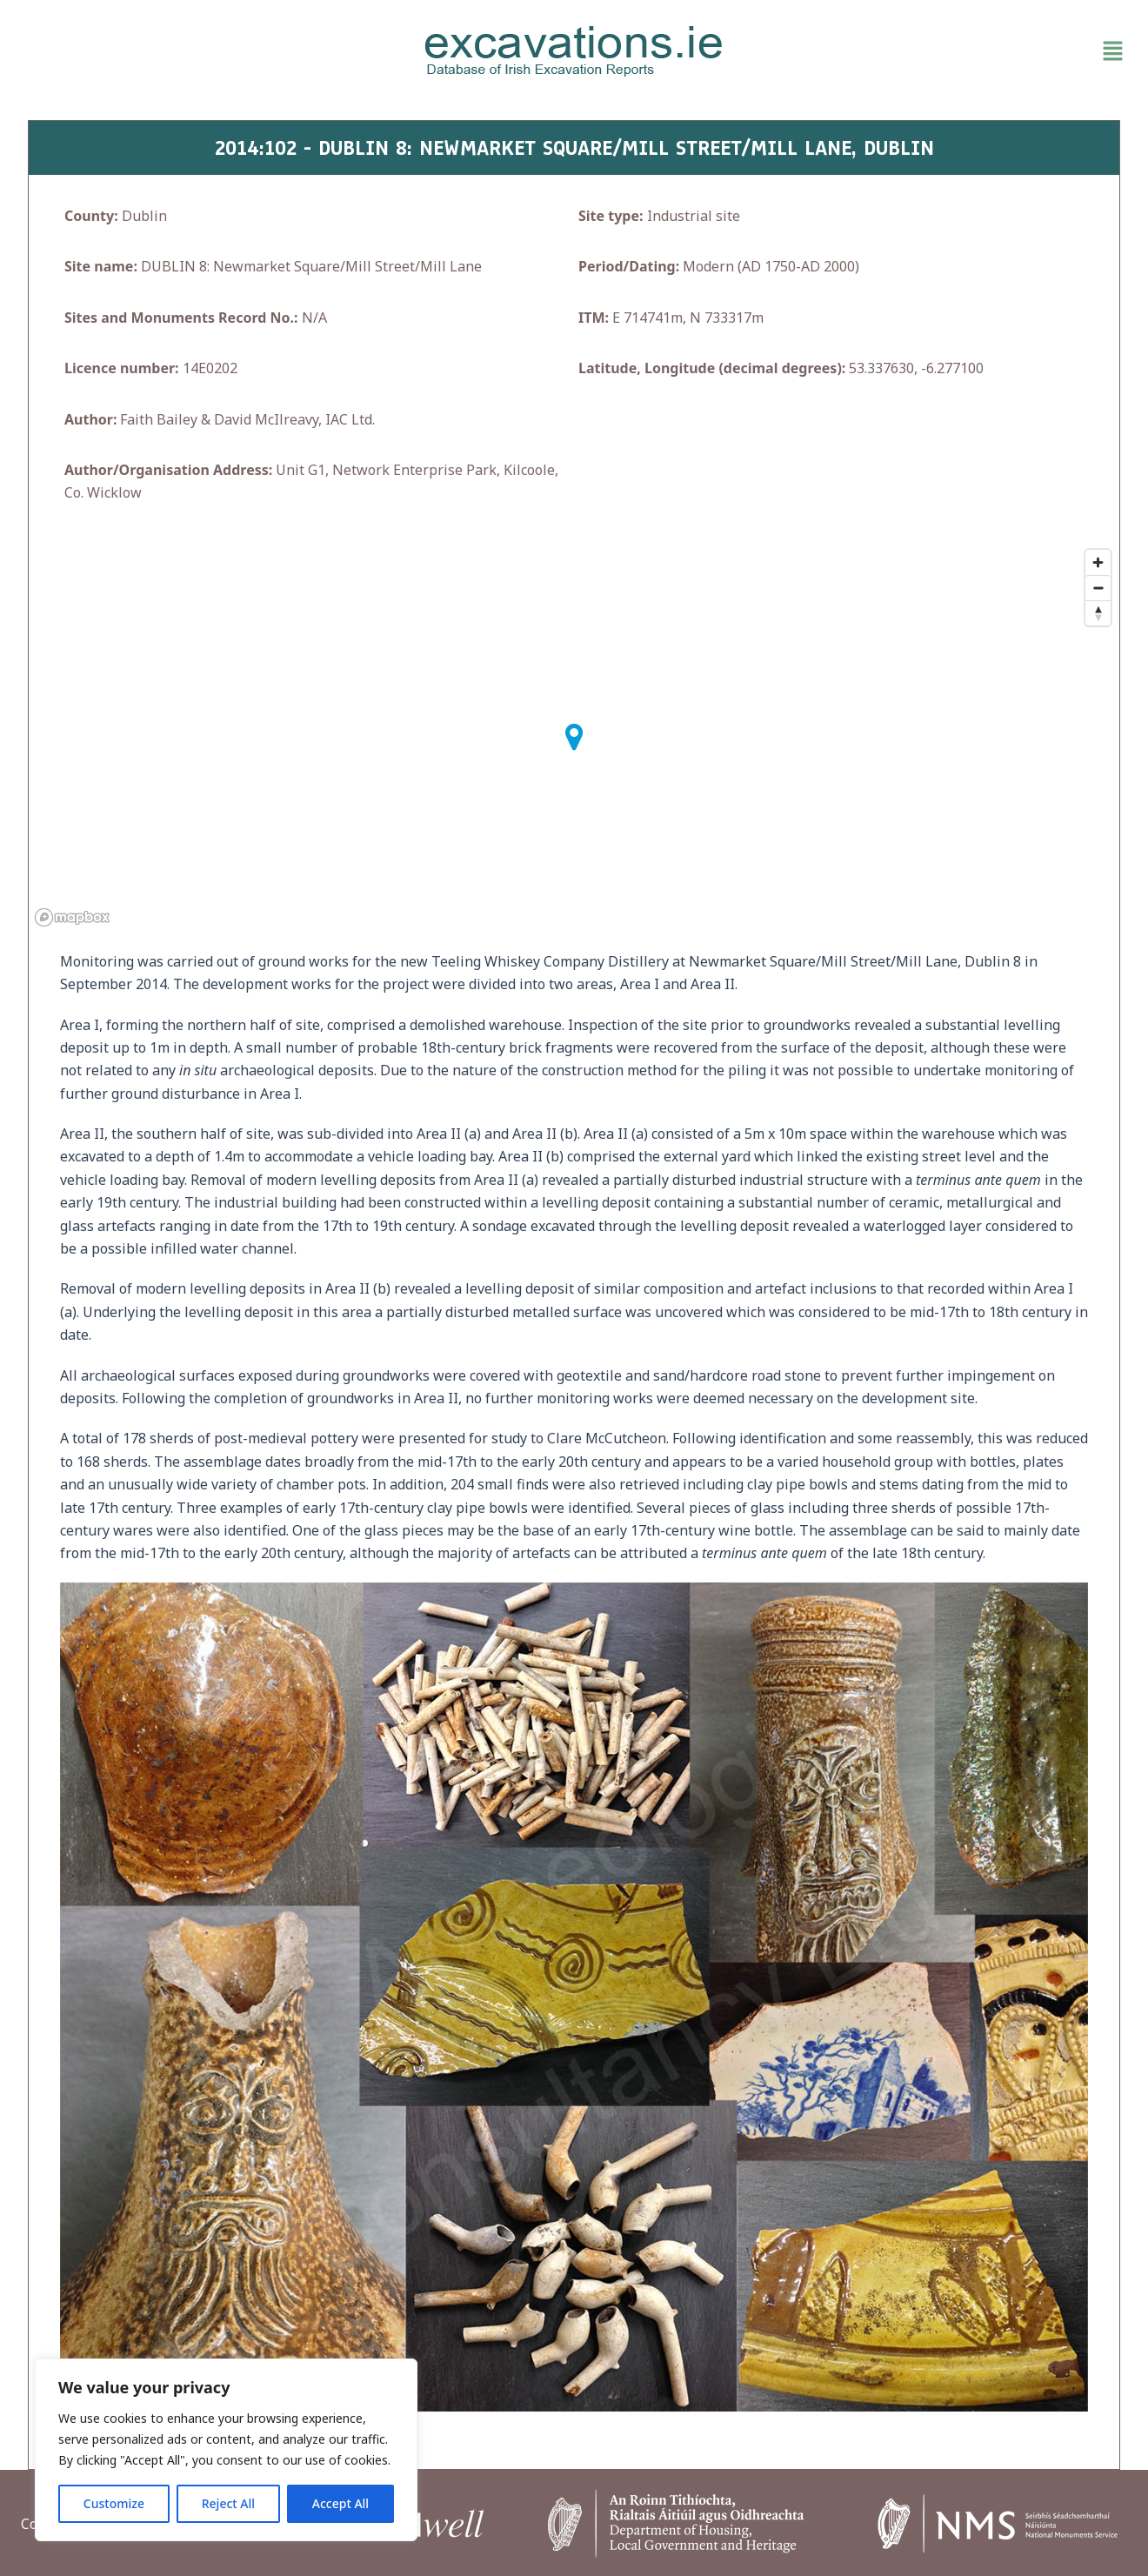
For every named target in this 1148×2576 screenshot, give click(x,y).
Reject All (228, 2503)
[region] (226, 2450)
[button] (951, 51)
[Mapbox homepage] (72, 917)
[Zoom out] (1098, 587)
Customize (113, 2503)
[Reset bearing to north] (1098, 613)
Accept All (340, 2503)
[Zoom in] (1098, 562)
